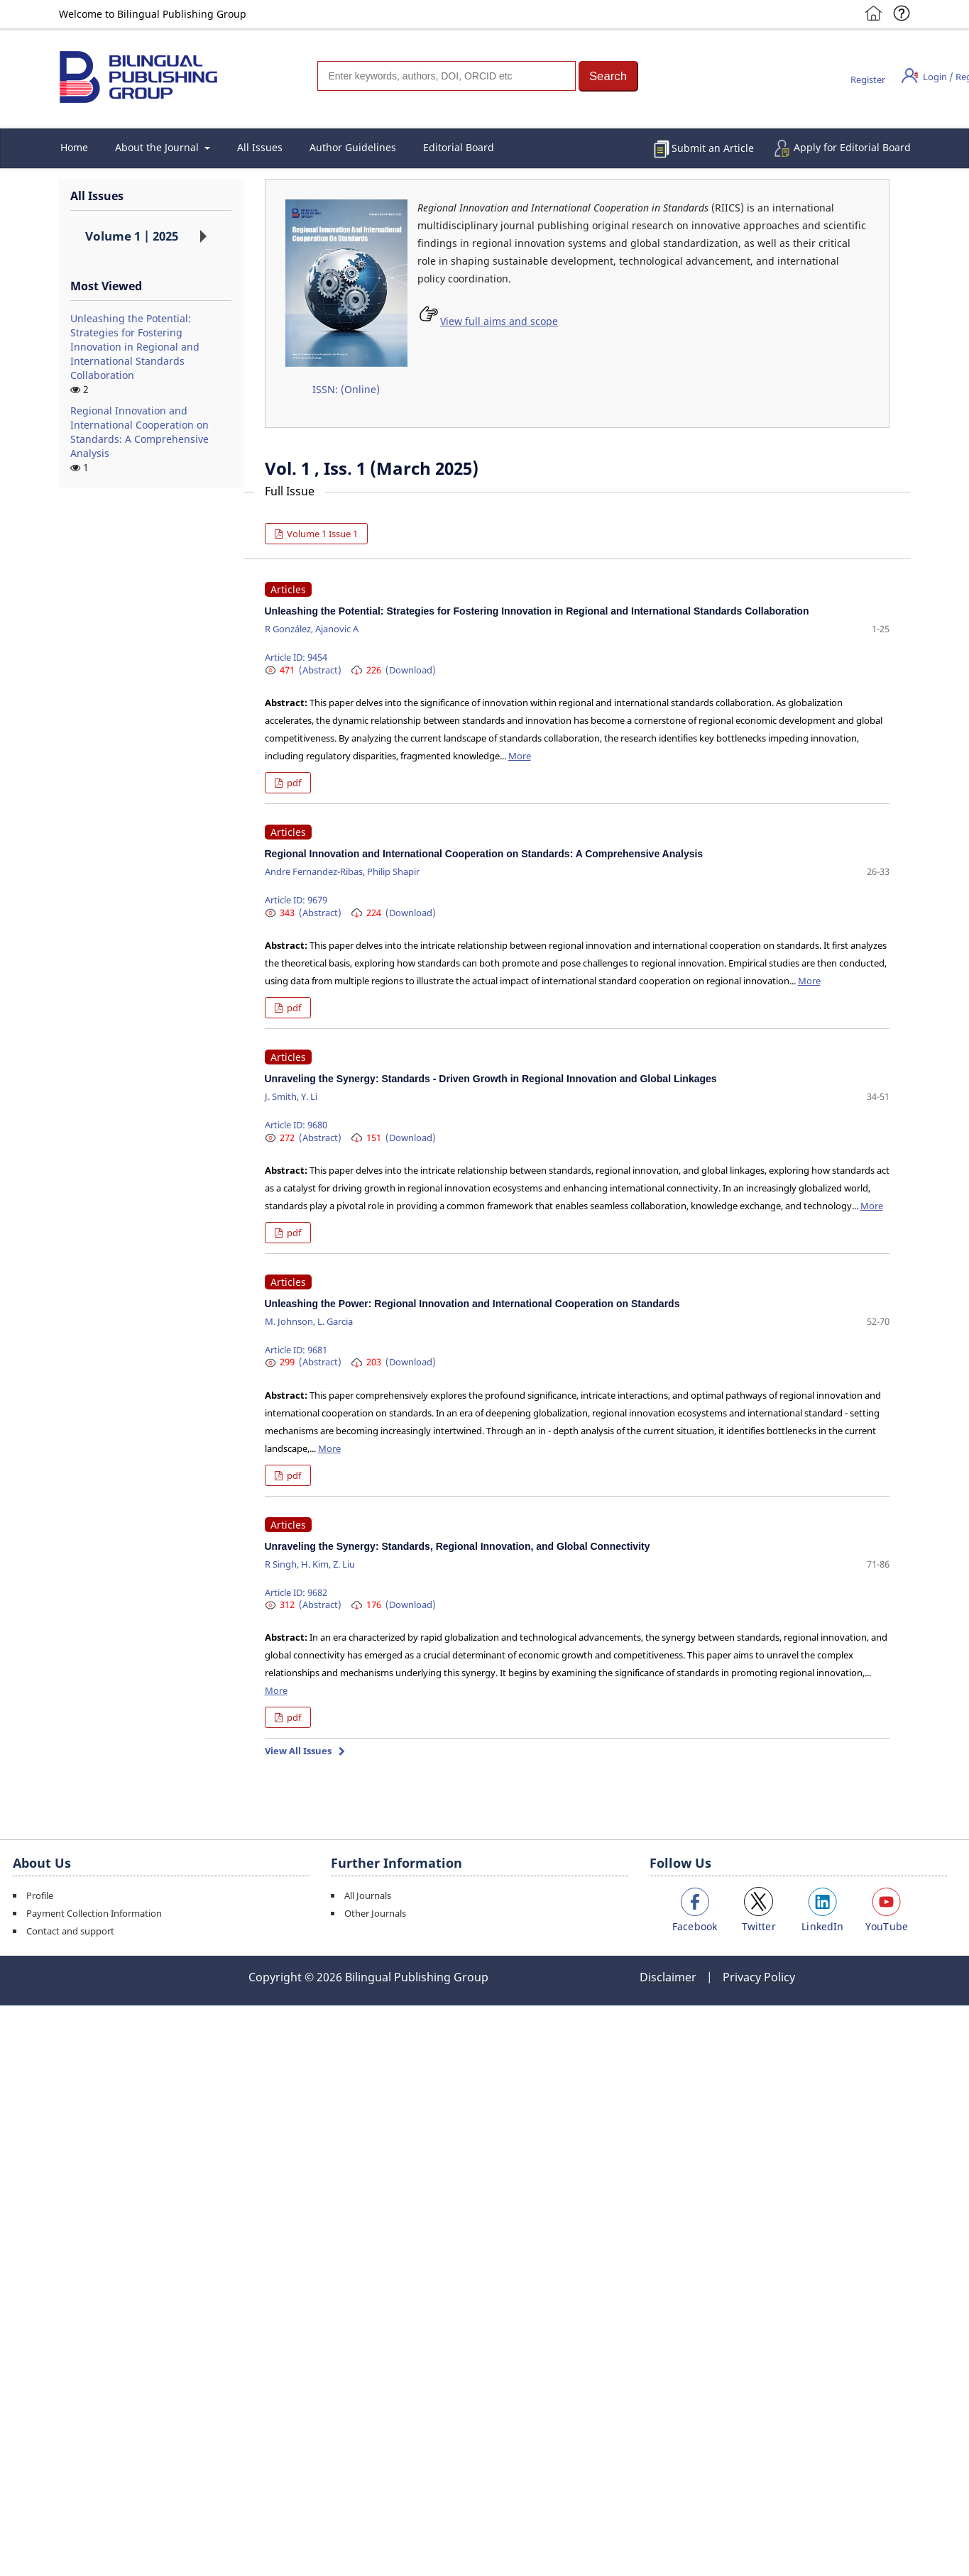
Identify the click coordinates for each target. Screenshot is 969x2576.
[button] (608, 76)
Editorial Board (458, 147)
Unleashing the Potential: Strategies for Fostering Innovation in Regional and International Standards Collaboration (134, 347)
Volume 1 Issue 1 (321, 533)
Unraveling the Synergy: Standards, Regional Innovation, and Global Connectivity (457, 1546)
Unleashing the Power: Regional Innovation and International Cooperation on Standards (472, 1303)
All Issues (260, 147)
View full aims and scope (499, 321)
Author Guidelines (353, 147)
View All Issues (298, 1750)
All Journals (367, 1895)
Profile (39, 1895)
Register (867, 79)
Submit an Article (713, 148)
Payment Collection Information (94, 1913)
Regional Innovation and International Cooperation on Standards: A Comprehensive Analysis (139, 432)
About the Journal (158, 147)
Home (74, 147)
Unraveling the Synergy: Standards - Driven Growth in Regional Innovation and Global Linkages (491, 1078)
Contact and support (70, 1931)
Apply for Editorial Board (852, 147)
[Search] (446, 76)
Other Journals (375, 1913)
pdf (293, 782)
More (519, 755)
